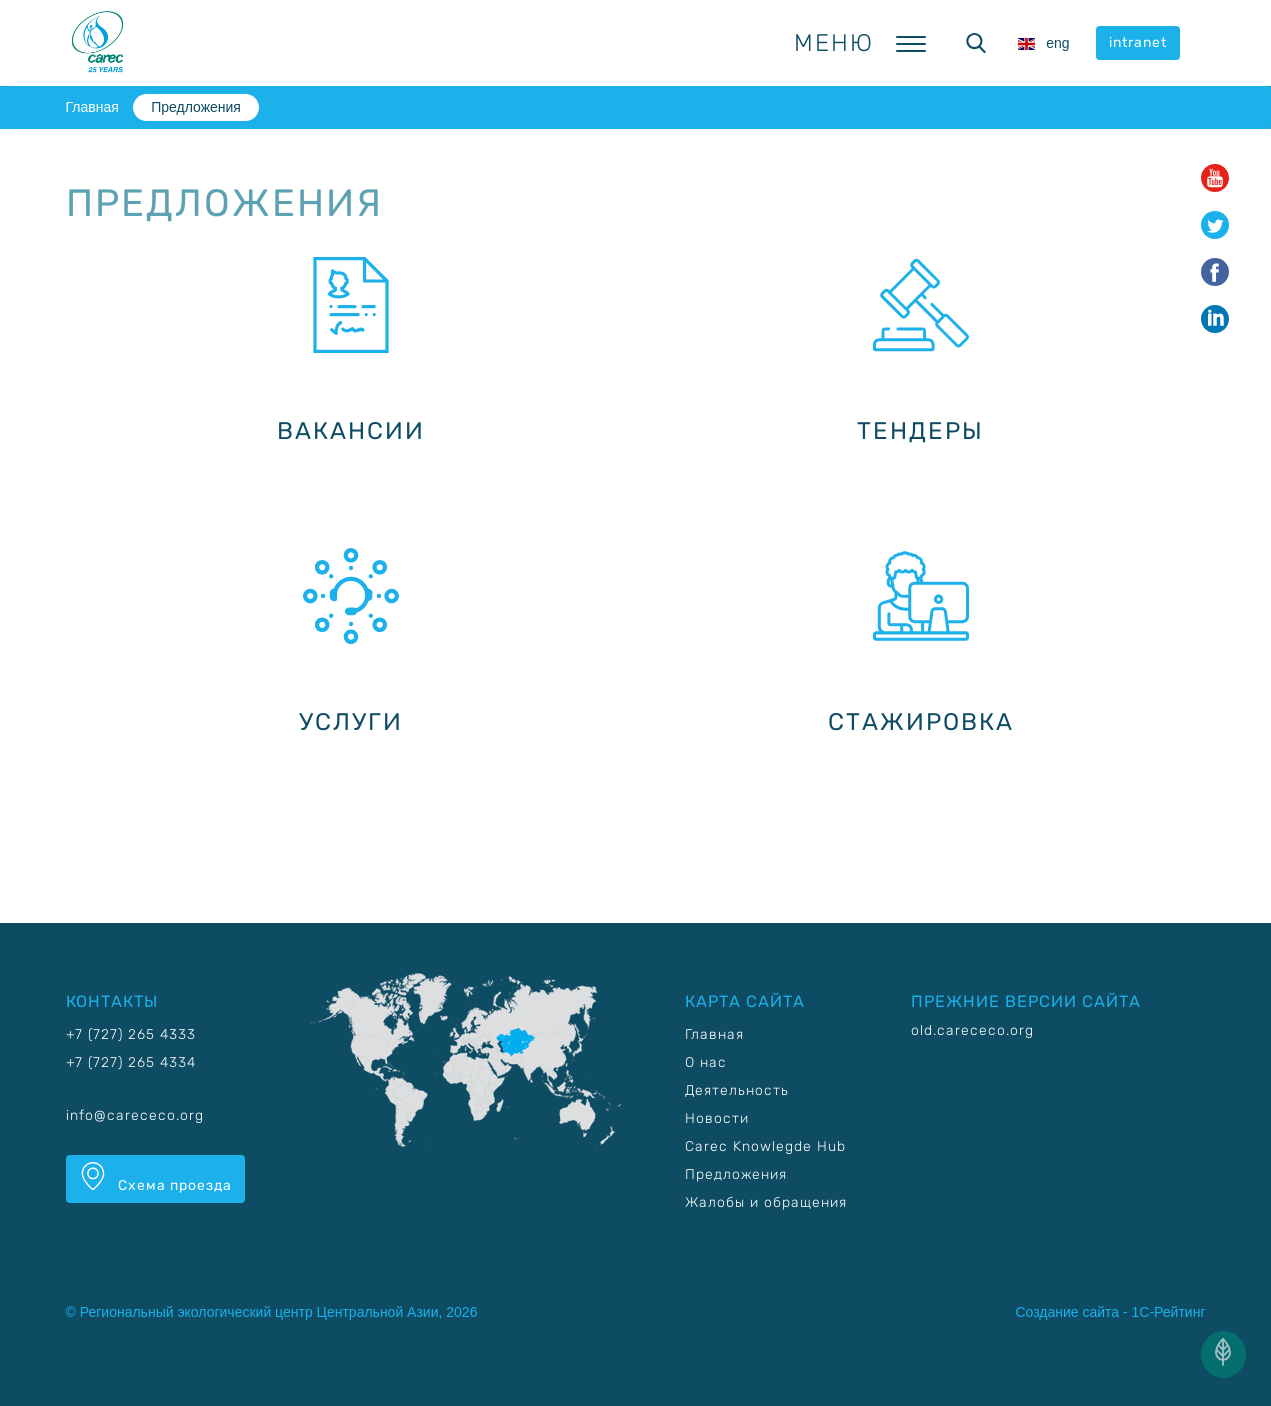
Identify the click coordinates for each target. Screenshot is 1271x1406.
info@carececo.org (135, 1115)
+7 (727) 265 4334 (131, 1062)
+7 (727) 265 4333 (131, 1034)
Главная (92, 107)
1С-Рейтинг (1169, 1312)
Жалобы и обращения (766, 1202)
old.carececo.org (972, 1030)
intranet (1138, 42)
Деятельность (737, 1090)
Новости (717, 1118)
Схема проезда (155, 1178)
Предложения (196, 107)
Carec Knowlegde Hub (765, 1146)
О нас (706, 1062)
